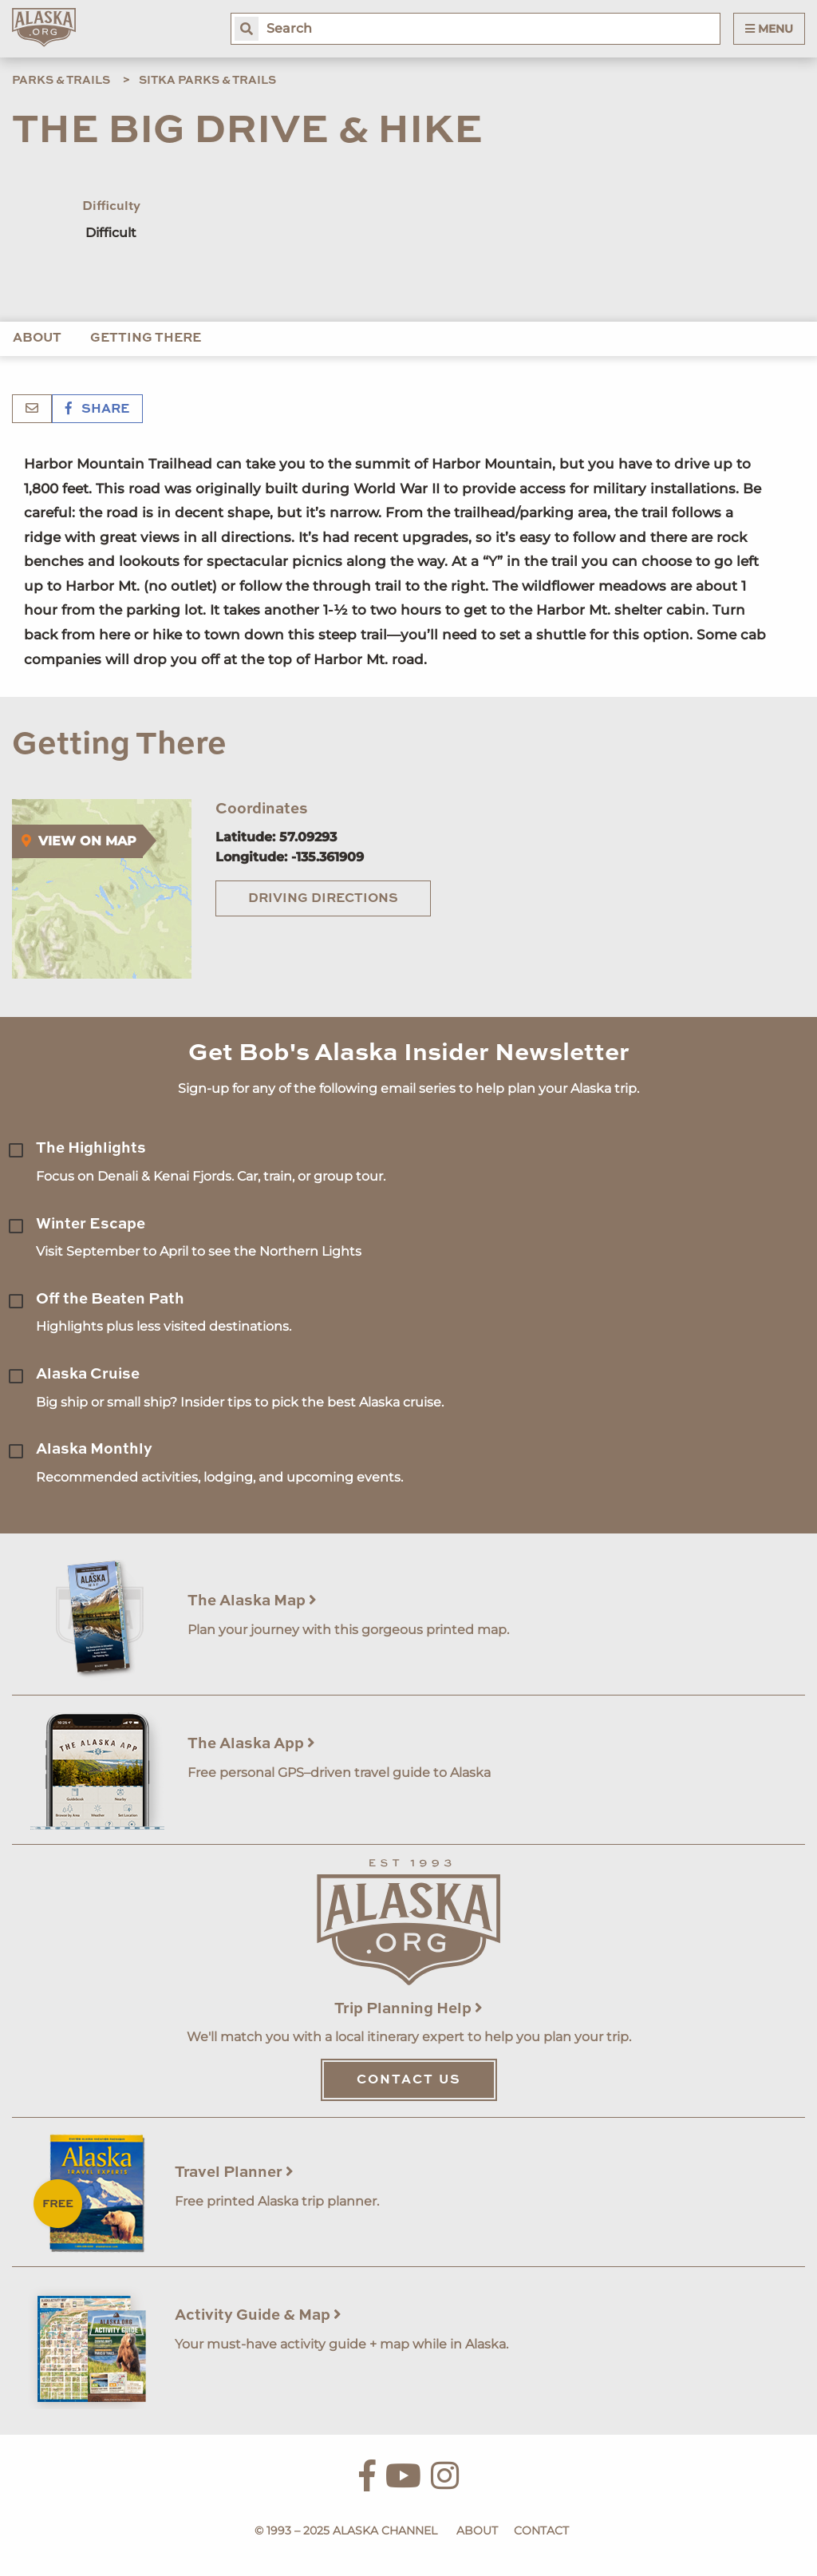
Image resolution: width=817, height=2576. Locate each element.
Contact (541, 2530)
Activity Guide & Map (258, 2315)
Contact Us (409, 2080)
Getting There (145, 338)
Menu (769, 29)
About (37, 338)
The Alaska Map (252, 1601)
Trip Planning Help (408, 2008)
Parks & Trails (61, 80)
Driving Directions (323, 898)
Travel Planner (234, 2172)
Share (97, 409)
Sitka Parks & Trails (207, 80)
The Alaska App (251, 1743)
